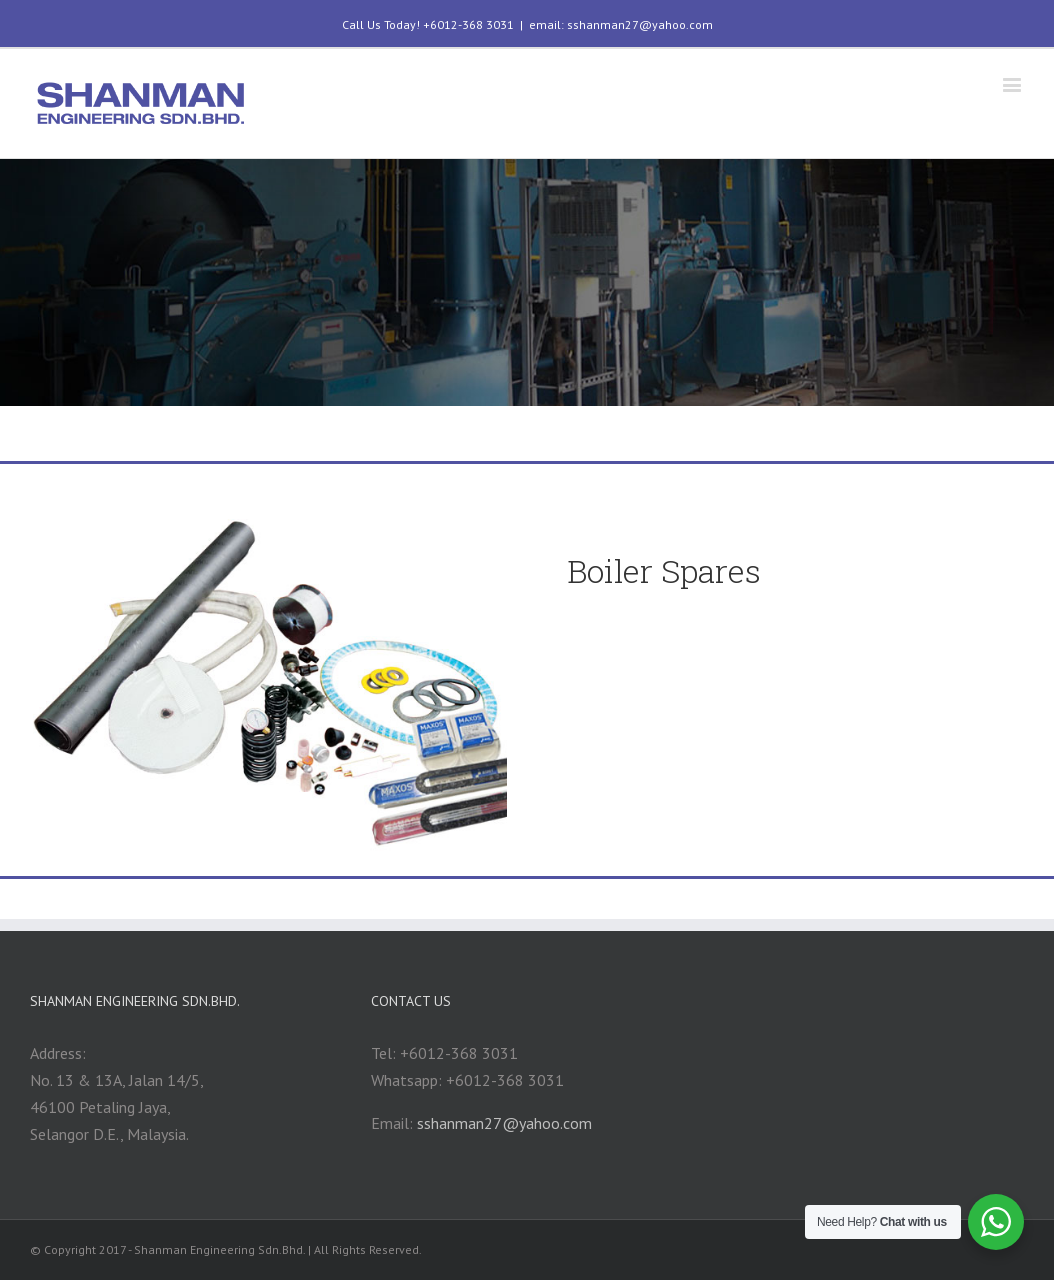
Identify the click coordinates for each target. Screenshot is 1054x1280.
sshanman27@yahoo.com (504, 1123)
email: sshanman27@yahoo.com (621, 24)
